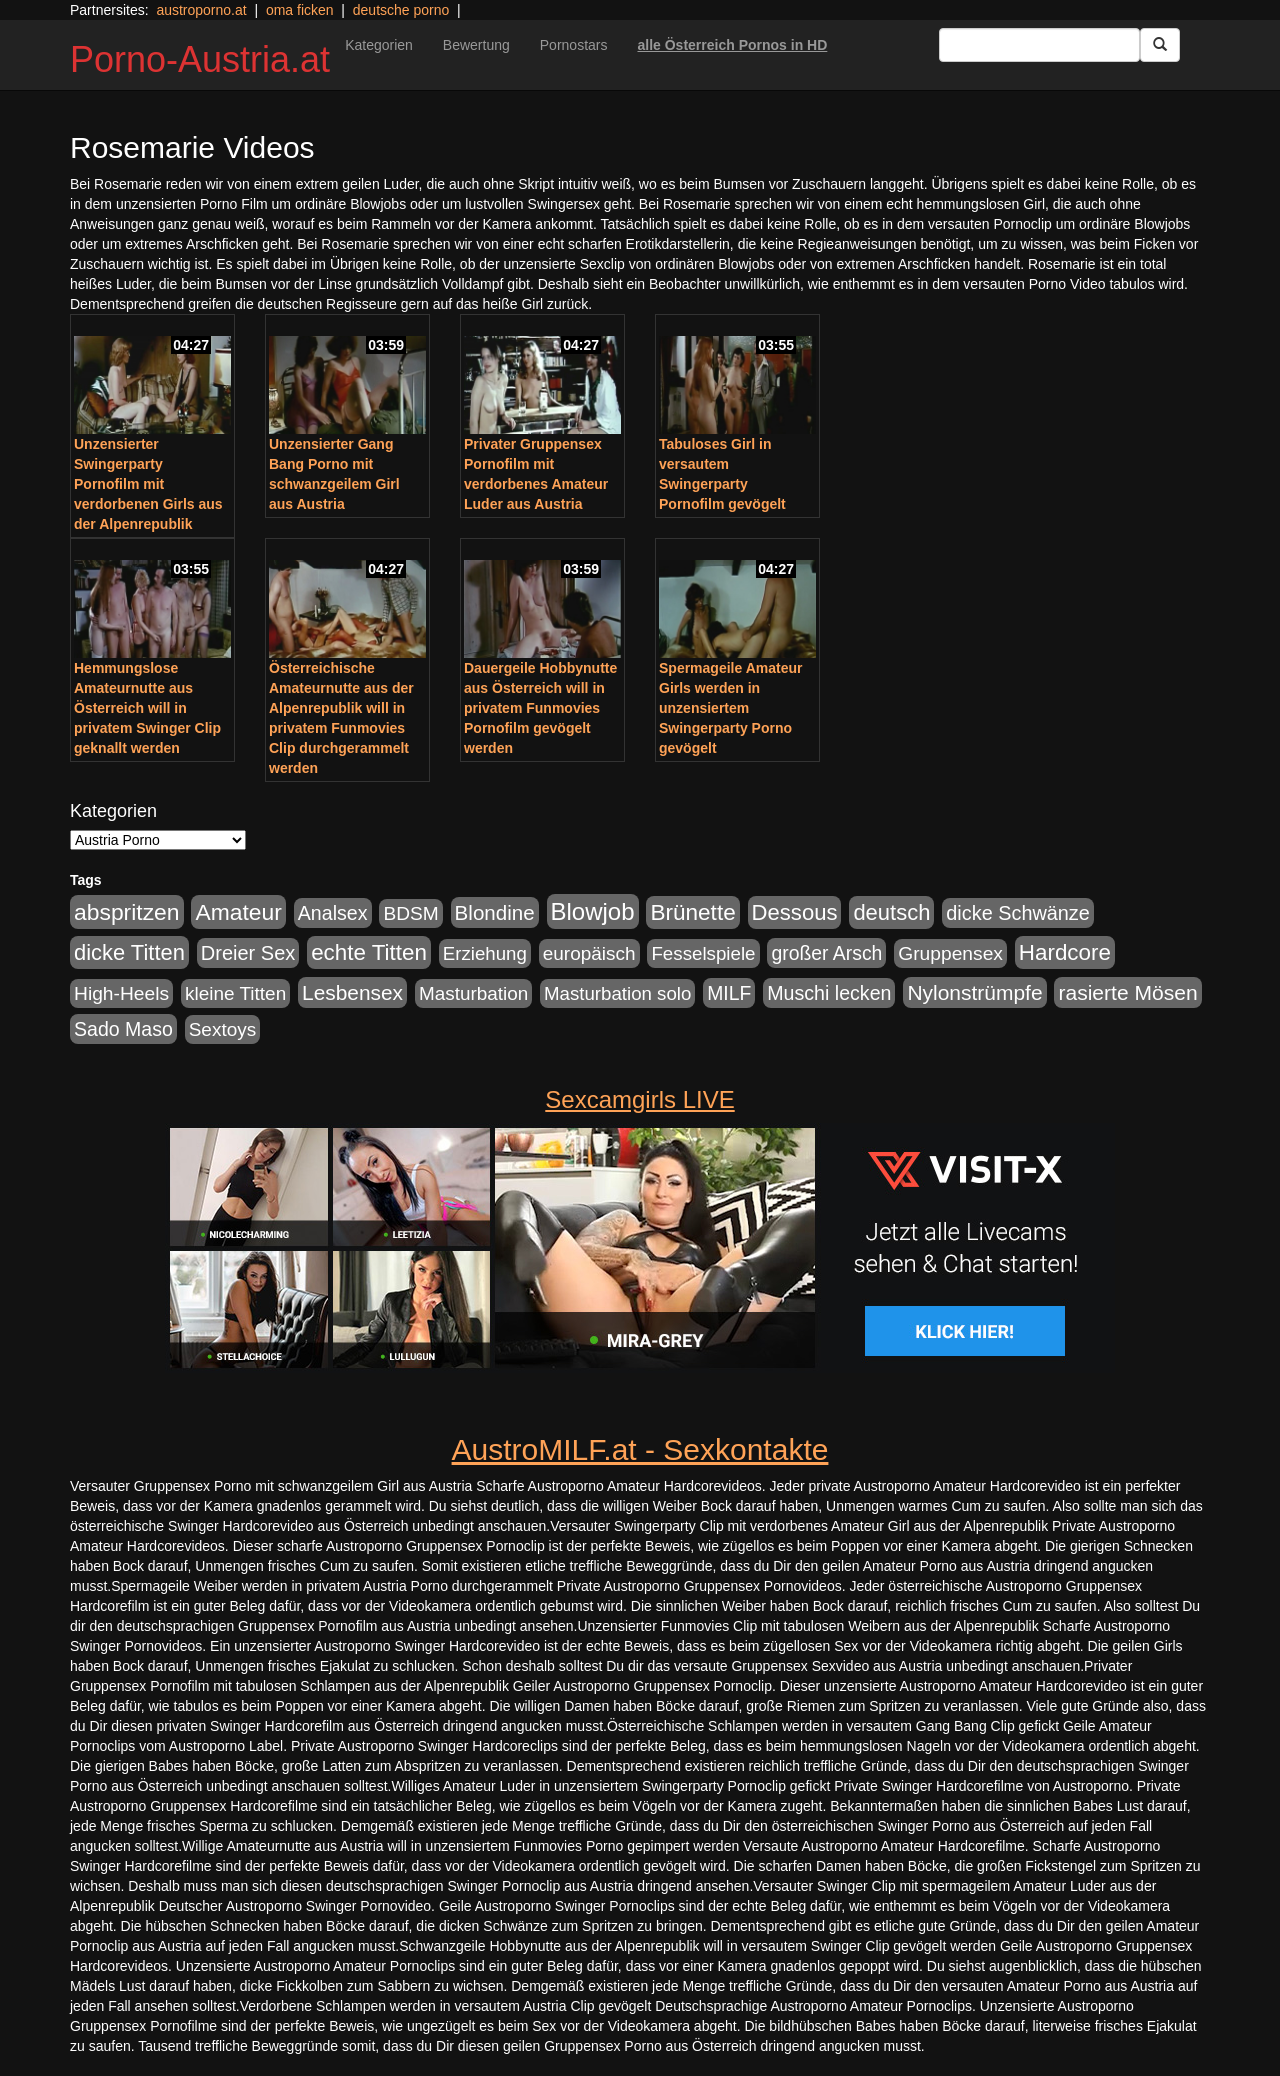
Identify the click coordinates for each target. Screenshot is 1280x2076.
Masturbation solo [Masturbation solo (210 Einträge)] (617, 993)
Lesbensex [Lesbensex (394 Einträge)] (352, 992)
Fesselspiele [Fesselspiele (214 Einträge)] (703, 953)
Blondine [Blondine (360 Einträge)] (495, 912)
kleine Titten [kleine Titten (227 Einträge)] (235, 993)
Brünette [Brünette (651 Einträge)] (692, 912)
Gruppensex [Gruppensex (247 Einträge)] (950, 953)
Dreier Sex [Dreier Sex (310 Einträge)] (248, 953)
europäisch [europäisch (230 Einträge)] (589, 953)
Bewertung (476, 45)
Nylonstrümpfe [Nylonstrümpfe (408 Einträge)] (974, 992)
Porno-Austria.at (200, 59)
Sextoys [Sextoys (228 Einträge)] (222, 1029)
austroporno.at (201, 10)
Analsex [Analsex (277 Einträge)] (333, 913)
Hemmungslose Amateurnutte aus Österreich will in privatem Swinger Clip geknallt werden (147, 708)
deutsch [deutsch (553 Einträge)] (891, 912)
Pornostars (574, 45)
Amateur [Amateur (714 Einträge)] (238, 912)
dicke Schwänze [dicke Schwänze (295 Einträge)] (1018, 913)
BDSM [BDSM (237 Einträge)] (410, 913)
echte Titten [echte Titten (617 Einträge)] (369, 952)
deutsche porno (401, 10)
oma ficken (300, 10)
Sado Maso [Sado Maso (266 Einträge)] (123, 1029)
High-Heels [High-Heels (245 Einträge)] (121, 993)
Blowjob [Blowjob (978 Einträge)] (593, 911)
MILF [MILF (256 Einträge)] (729, 993)
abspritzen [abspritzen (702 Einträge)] (127, 912)
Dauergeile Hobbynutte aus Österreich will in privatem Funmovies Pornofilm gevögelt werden (540, 708)
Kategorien (379, 45)
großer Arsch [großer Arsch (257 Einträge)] (826, 953)
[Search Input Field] (1039, 45)
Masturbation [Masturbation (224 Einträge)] (473, 993)
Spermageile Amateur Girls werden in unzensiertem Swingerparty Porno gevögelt (730, 708)
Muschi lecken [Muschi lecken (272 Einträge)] (829, 993)
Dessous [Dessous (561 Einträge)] (795, 912)
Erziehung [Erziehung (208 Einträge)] (485, 953)
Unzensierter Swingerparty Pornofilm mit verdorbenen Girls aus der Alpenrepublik (148, 484)
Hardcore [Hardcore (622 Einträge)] (1065, 952)
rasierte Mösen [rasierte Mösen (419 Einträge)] (1127, 992)
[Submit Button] (1160, 45)
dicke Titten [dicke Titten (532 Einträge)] (129, 952)
